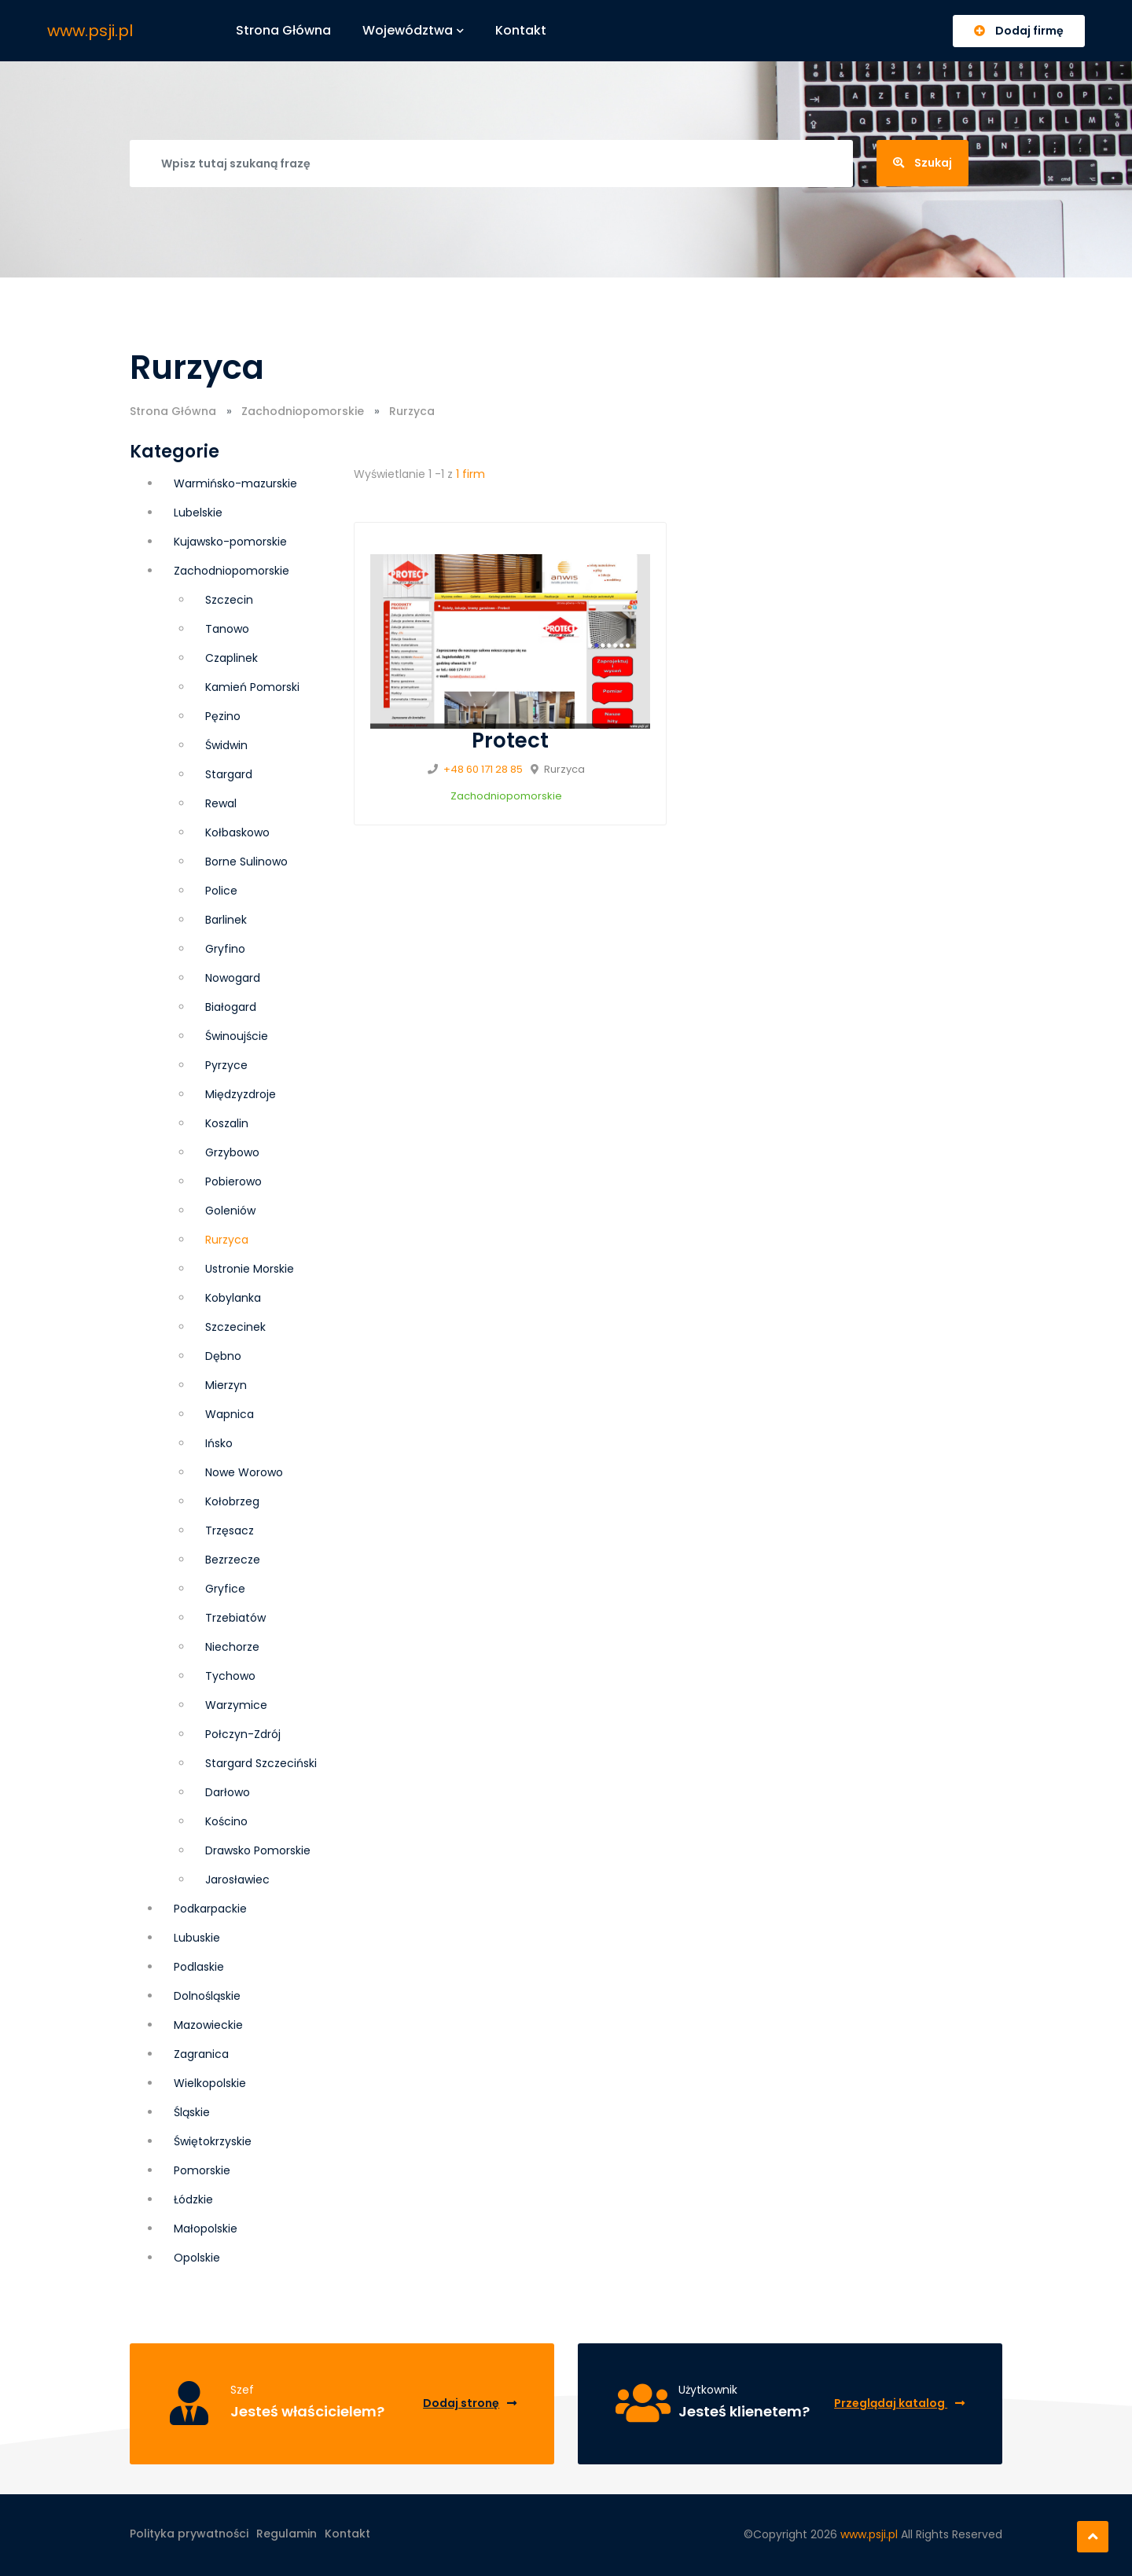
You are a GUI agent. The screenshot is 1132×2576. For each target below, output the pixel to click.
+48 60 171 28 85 (483, 769)
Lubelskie (198, 512)
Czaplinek (231, 658)
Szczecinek (235, 1327)
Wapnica (229, 1414)
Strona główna (283, 30)
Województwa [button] (413, 30)
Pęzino (223, 716)
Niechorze (232, 1647)
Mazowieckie (208, 2025)
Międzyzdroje (240, 1094)
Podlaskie (199, 1967)
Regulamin (286, 2533)
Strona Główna (173, 411)
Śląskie (192, 2112)
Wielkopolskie (210, 2083)
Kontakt (520, 30)
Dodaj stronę (469, 2403)
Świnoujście (236, 1036)
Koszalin (226, 1123)
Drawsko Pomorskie (258, 1850)
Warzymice (236, 1705)
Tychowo (230, 1676)
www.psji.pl (90, 31)
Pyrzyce (226, 1065)
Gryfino (225, 949)
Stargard (228, 774)
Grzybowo (232, 1152)
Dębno (223, 1356)
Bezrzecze (232, 1559)
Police (221, 890)
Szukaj (922, 163)
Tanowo (227, 629)
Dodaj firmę (1019, 31)
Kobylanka (233, 1298)
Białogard (230, 1007)
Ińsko (219, 1443)
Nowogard (232, 978)
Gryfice (225, 1589)
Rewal (221, 803)
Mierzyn (226, 1385)
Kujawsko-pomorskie (230, 541)
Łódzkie (193, 2199)
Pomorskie (202, 2170)
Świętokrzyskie (213, 2141)
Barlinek (226, 920)
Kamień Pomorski (252, 687)
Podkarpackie (210, 1908)
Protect (510, 740)
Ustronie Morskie (249, 1269)
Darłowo (227, 1792)
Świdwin (226, 745)
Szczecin (229, 600)
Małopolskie (205, 2228)
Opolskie (197, 2257)
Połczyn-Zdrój (243, 1734)
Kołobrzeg (232, 1501)
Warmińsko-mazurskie (235, 483)
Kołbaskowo (237, 832)
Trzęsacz (229, 1530)
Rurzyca (226, 1240)
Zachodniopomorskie (302, 411)
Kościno (226, 1821)
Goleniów (230, 1210)
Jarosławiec (237, 1879)
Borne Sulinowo (246, 861)
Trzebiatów (235, 1618)
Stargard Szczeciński (261, 1763)
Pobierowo (233, 1181)
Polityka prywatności (189, 2533)
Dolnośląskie (207, 1996)
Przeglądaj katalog (899, 2403)
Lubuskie (197, 1938)
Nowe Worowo (244, 1472)
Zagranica (201, 2054)
